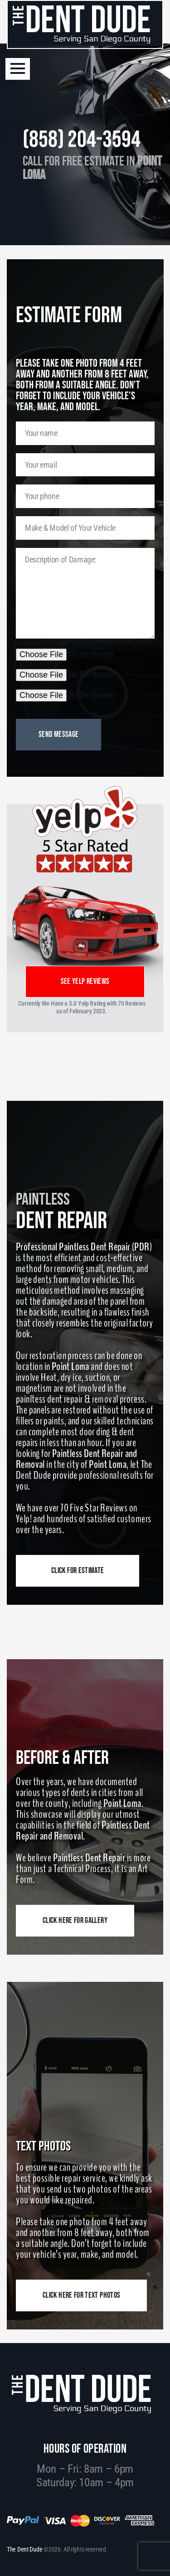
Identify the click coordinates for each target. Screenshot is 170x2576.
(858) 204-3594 (82, 140)
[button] (17, 69)
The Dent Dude (24, 2549)
